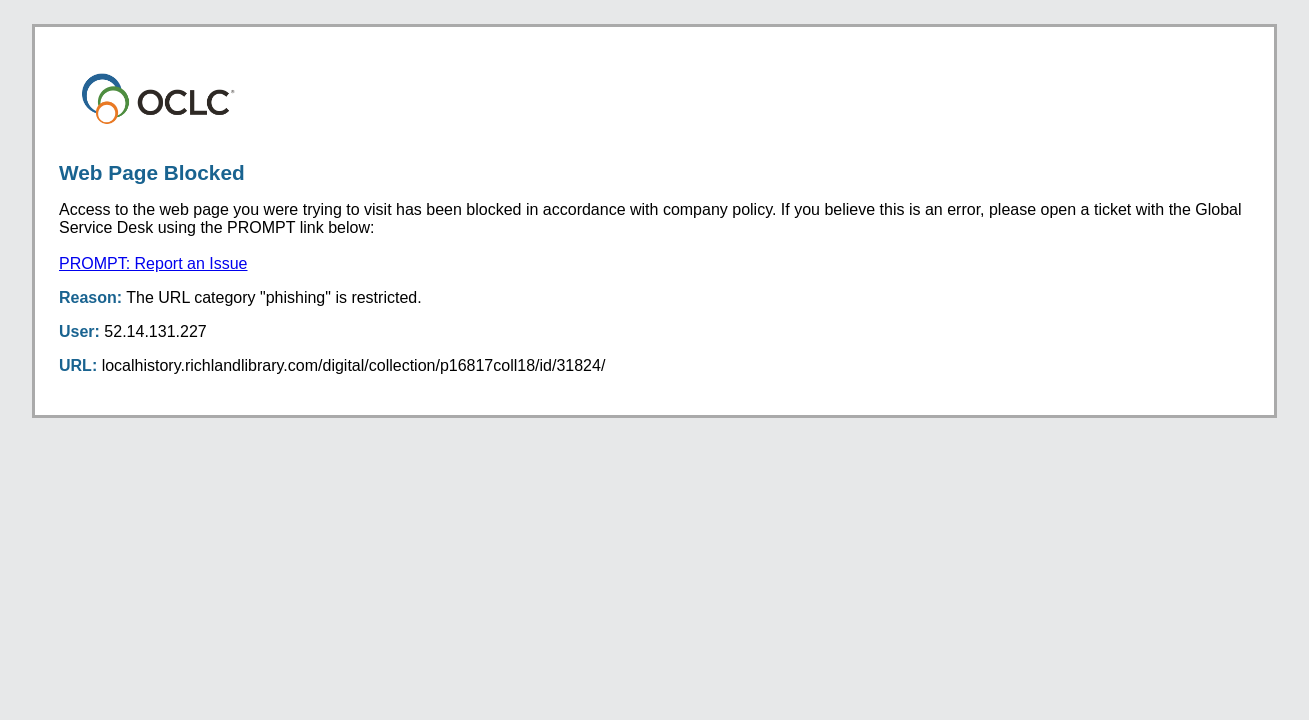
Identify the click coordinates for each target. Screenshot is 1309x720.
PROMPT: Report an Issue (153, 263)
